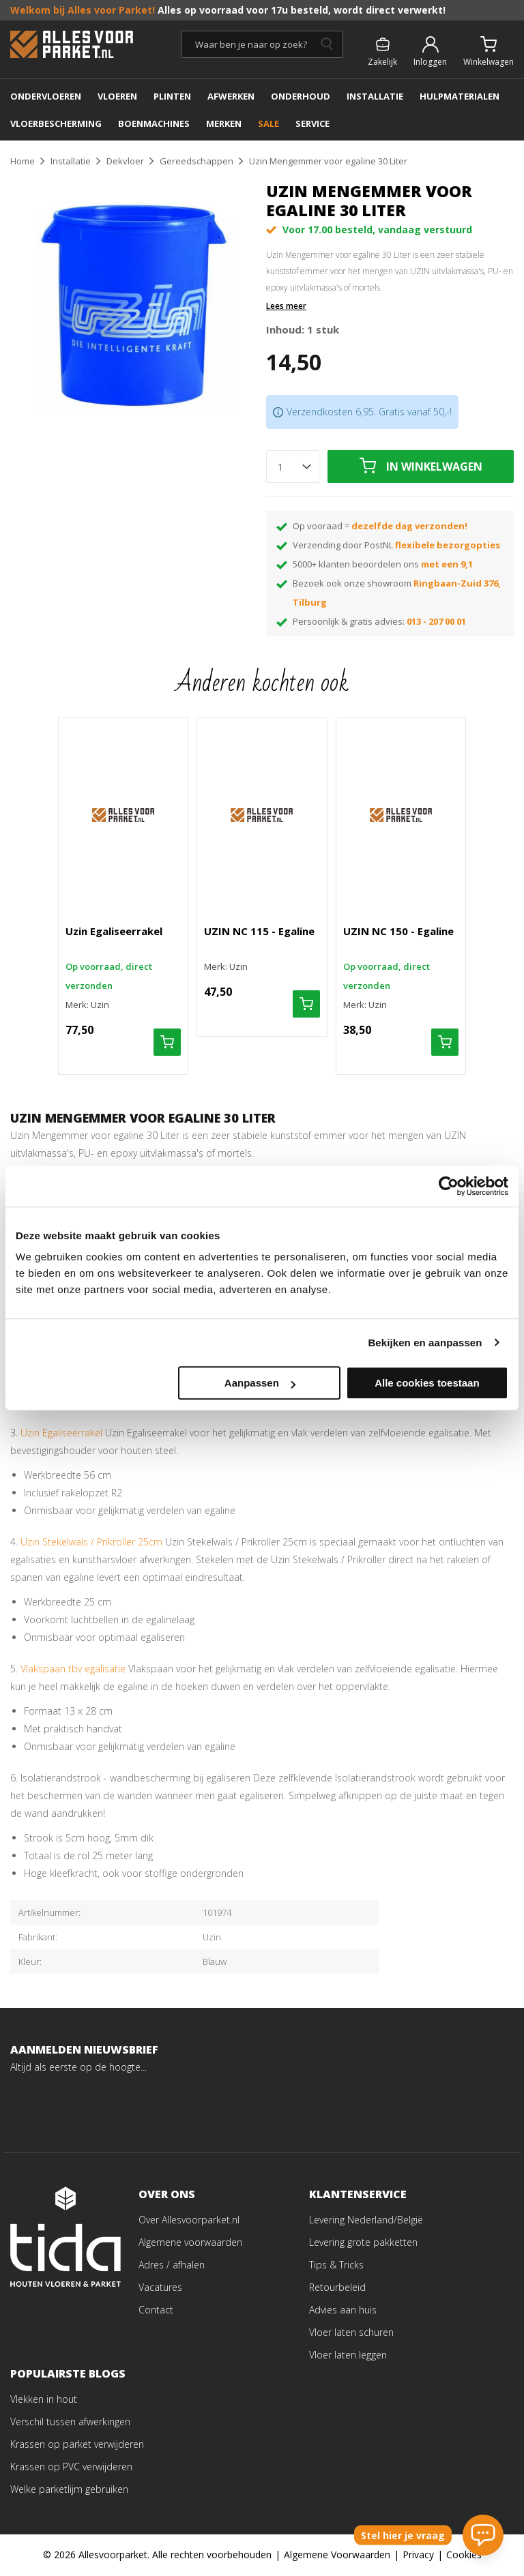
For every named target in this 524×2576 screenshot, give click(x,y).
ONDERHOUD (300, 96)
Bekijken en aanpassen (425, 1342)
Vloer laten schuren (351, 2332)
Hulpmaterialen (459, 96)
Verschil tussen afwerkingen (70, 2422)
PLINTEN (172, 96)
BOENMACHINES (154, 123)
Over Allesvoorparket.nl (189, 2220)
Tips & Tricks (336, 2265)
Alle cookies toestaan (427, 1383)
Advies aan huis (343, 2310)
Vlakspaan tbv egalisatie (73, 1669)
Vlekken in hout (43, 2399)
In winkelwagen (434, 466)
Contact (156, 2310)
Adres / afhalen (172, 2265)
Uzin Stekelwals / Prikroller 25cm (91, 1542)
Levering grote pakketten (363, 2242)
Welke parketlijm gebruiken (69, 2489)
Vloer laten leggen (348, 2355)
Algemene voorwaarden (190, 2242)
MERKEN (224, 123)
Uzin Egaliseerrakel (61, 1433)
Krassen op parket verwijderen (77, 2444)
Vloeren (117, 96)
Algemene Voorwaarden (337, 2555)
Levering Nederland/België (366, 2220)
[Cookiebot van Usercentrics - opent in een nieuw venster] (448, 1186)
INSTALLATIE (375, 96)
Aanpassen (259, 1383)
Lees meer (286, 306)
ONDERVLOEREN (45, 96)
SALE (268, 123)
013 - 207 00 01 (436, 621)
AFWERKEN (230, 96)
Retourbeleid (337, 2287)
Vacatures (160, 2287)
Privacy (418, 2555)
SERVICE (312, 123)
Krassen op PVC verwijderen (71, 2467)
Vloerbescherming (56, 123)
